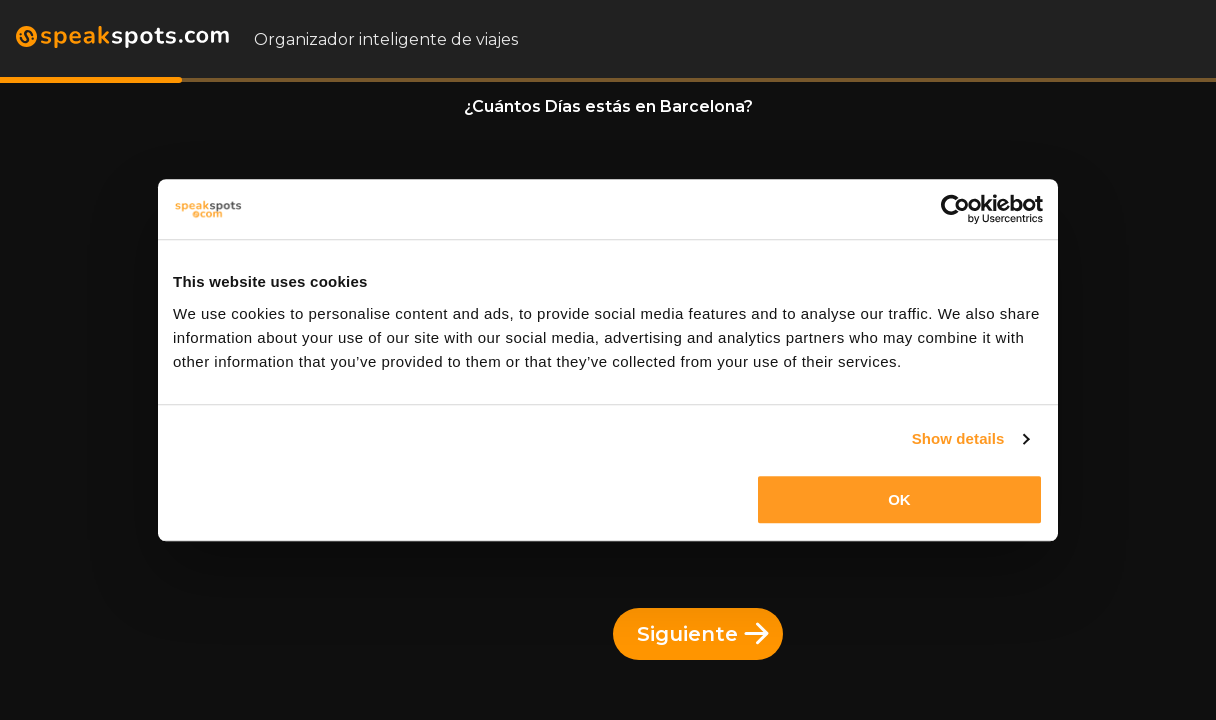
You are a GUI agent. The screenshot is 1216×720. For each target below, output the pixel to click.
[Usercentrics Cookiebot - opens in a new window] (955, 209)
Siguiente (703, 634)
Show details (958, 438)
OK (899, 499)
